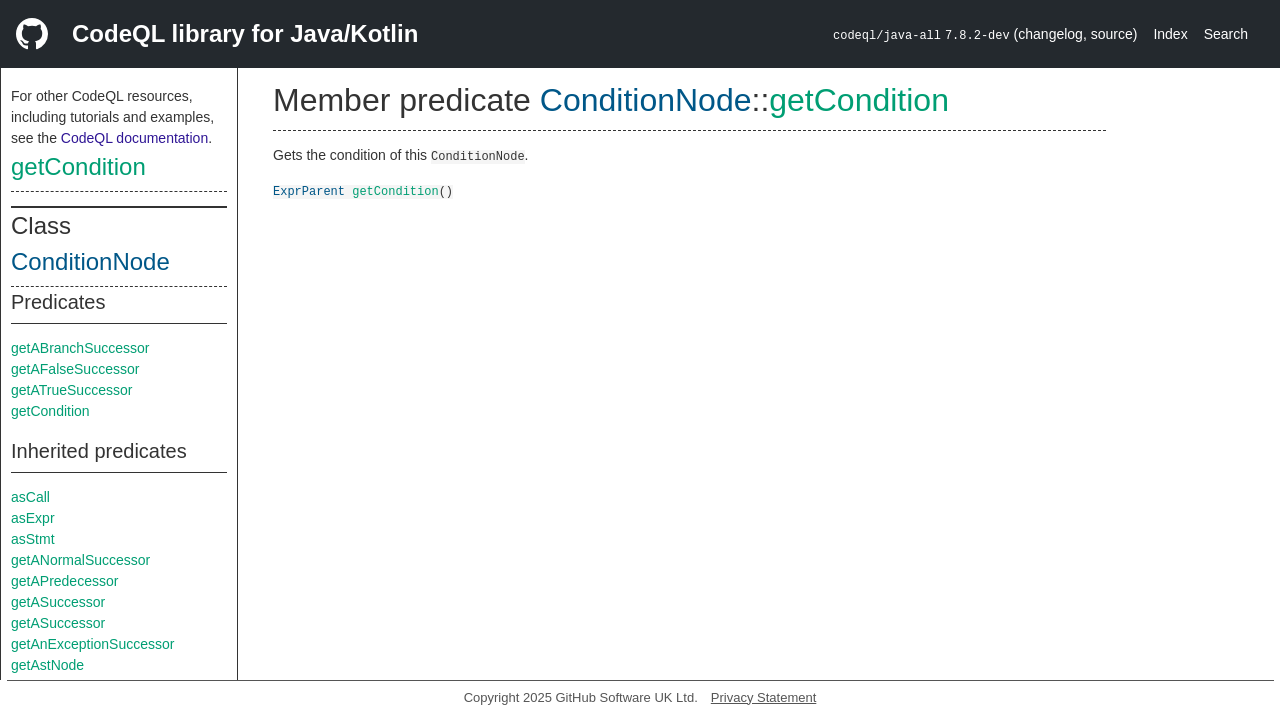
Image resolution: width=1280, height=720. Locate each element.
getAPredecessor (64, 581)
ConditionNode (90, 261)
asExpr (33, 518)
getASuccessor (58, 602)
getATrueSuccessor (71, 390)
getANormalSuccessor (80, 560)
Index (1170, 34)
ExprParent (309, 190)
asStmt (33, 539)
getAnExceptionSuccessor (92, 644)
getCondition (78, 166)
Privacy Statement (764, 697)
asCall (30, 497)
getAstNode (47, 665)
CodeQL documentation (134, 138)
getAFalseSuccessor (75, 369)
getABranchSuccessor (80, 348)
